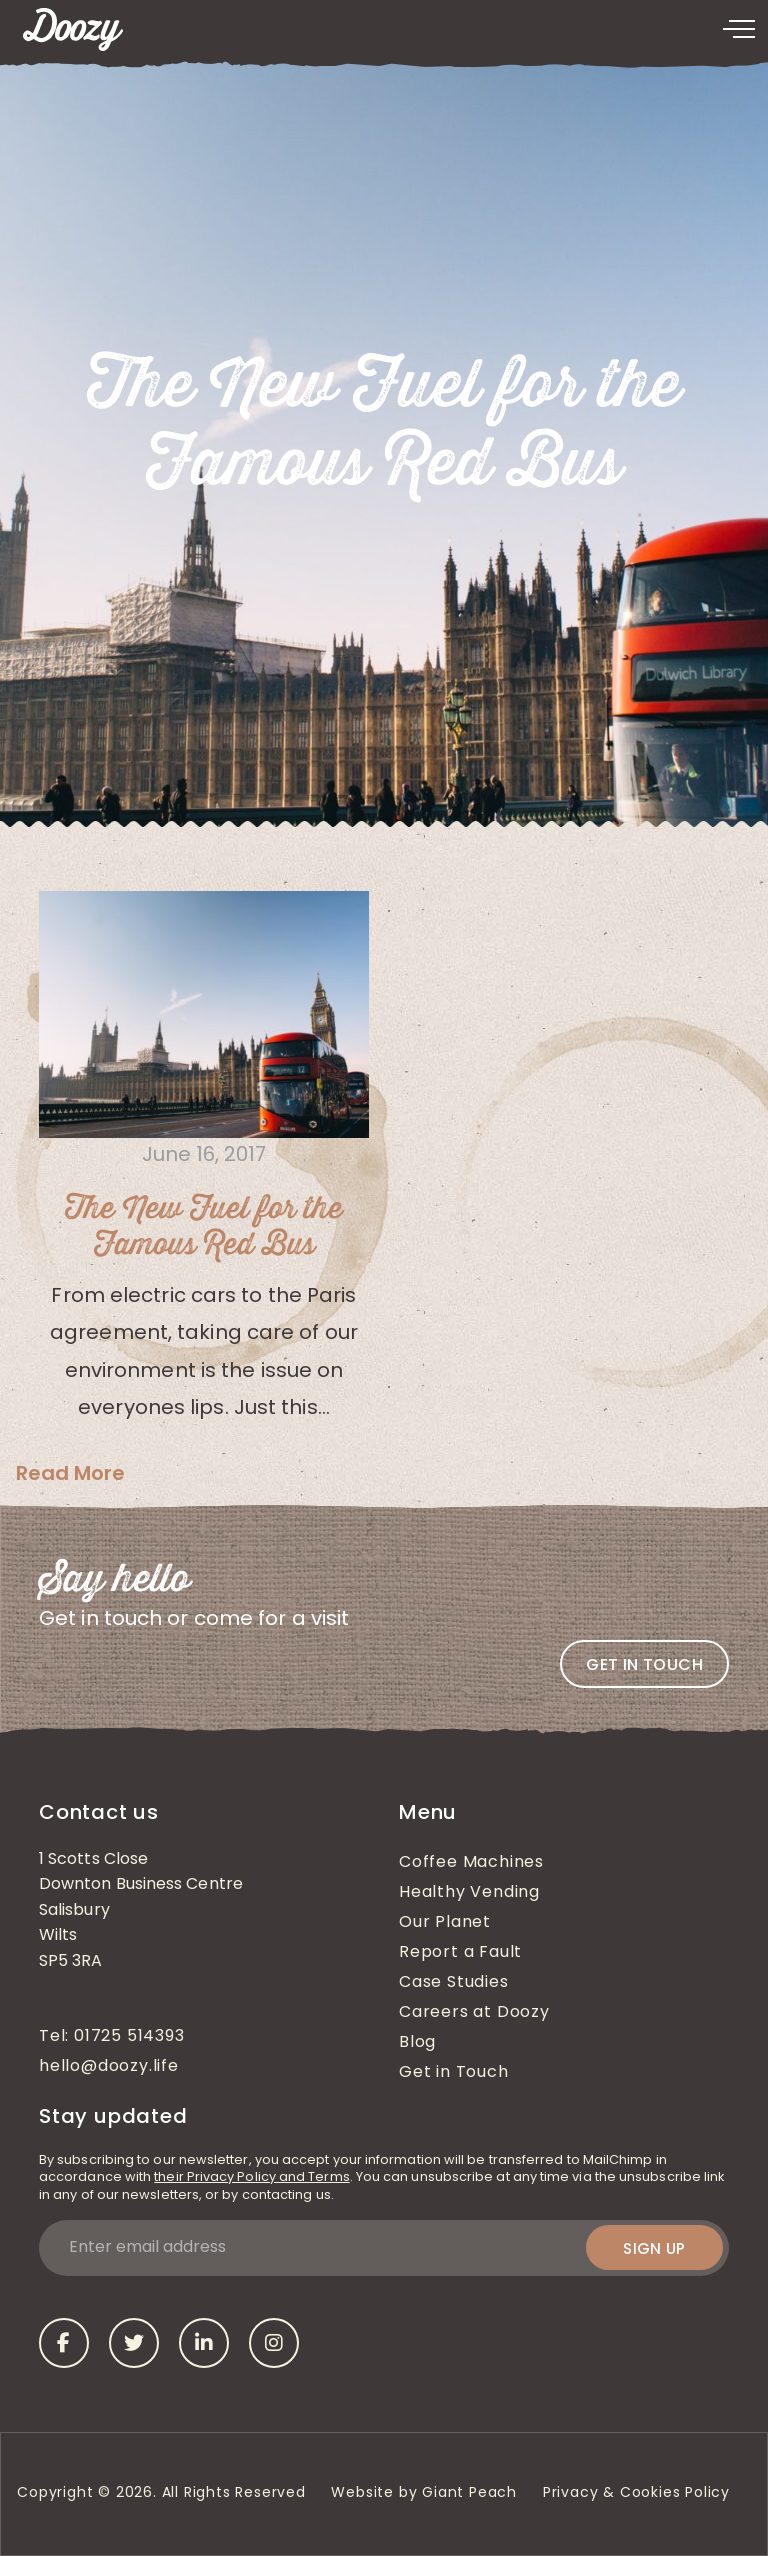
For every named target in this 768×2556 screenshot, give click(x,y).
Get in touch (644, 1664)
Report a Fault (460, 1953)
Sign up (654, 2248)
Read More (70, 1473)
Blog (417, 2043)
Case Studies (454, 1983)
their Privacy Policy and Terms (251, 2177)
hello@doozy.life (109, 2067)
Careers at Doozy (474, 2013)
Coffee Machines (471, 1863)
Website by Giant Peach (424, 2493)
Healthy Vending (469, 1893)
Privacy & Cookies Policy (639, 2493)
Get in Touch (454, 2073)
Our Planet (445, 1923)
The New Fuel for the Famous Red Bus (204, 1227)
